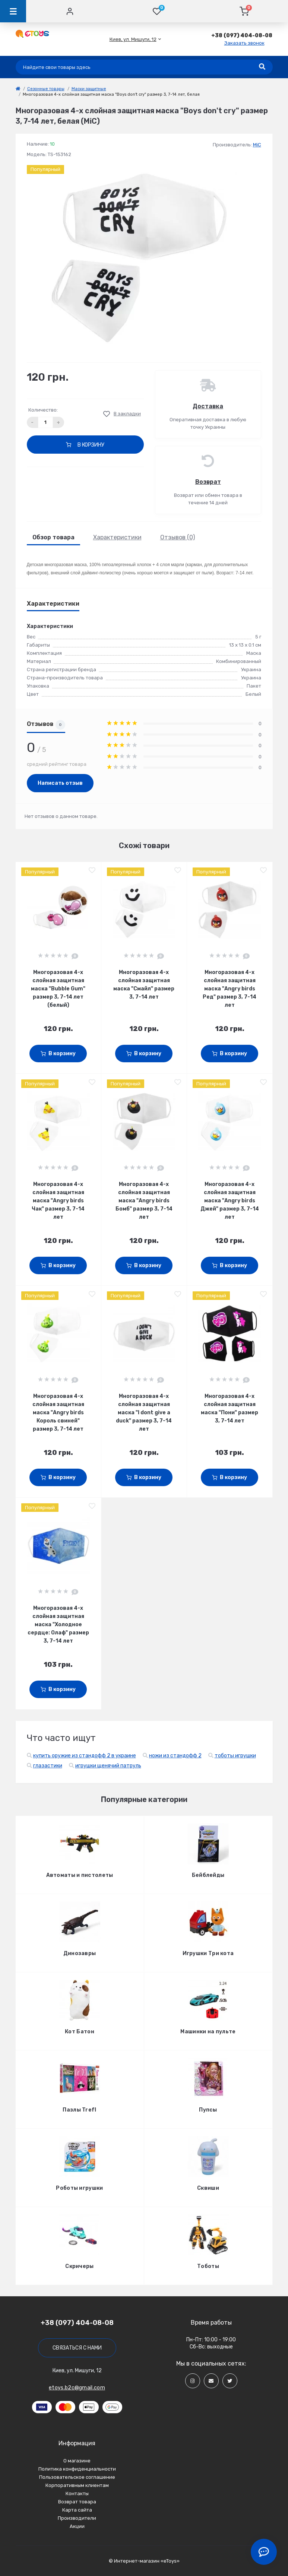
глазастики (47, 1766)
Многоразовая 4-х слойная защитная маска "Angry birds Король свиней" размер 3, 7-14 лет (58, 1412)
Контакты (77, 2493)
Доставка (208, 406)
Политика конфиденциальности (77, 2469)
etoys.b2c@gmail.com (77, 2388)
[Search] (262, 67)
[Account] (69, 11)
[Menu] (13, 11)
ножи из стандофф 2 (175, 1755)
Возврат (208, 481)
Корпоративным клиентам (77, 2485)
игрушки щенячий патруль (108, 1766)
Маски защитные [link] (89, 88)
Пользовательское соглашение (77, 2477)
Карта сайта (77, 2510)
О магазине (77, 2461)
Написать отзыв (60, 783)
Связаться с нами (77, 2348)
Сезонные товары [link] (45, 88)
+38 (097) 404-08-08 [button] (77, 2323)
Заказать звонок (244, 43)
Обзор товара (53, 537)
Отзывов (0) (177, 537)
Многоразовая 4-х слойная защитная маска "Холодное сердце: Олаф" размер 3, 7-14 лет (58, 1624)
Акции (77, 2526)
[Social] (192, 2380)
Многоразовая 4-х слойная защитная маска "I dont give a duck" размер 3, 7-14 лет (144, 1412)
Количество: (43, 410)
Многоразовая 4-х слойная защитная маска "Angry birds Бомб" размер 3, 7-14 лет (144, 1200)
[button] (133, 39)
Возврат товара (77, 2501)
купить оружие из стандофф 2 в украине (84, 1755)
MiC (257, 144)
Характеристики (117, 537)
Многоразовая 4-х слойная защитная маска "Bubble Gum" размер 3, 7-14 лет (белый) (58, 988)
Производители (77, 2518)
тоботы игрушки (235, 1755)
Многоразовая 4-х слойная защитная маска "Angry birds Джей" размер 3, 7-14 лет (229, 1200)
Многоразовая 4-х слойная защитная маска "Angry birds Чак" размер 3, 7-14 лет (58, 1200)
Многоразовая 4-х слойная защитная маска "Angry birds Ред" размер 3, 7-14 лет (229, 988)
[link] (18, 88)
